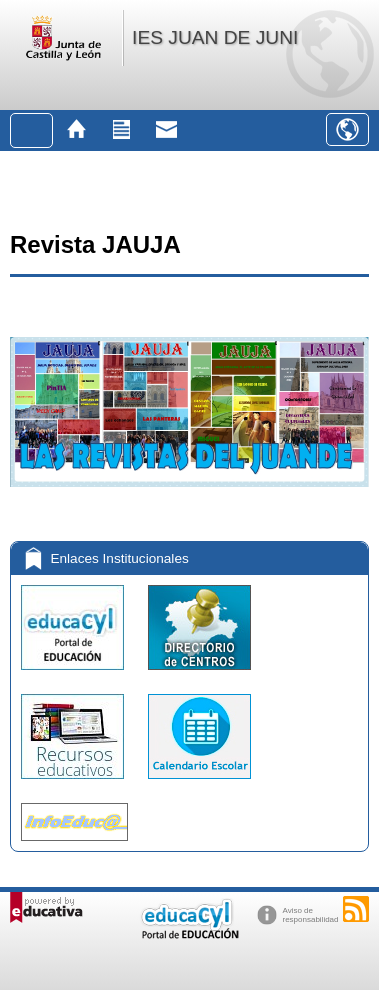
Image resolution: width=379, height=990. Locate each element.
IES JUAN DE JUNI (215, 37)
